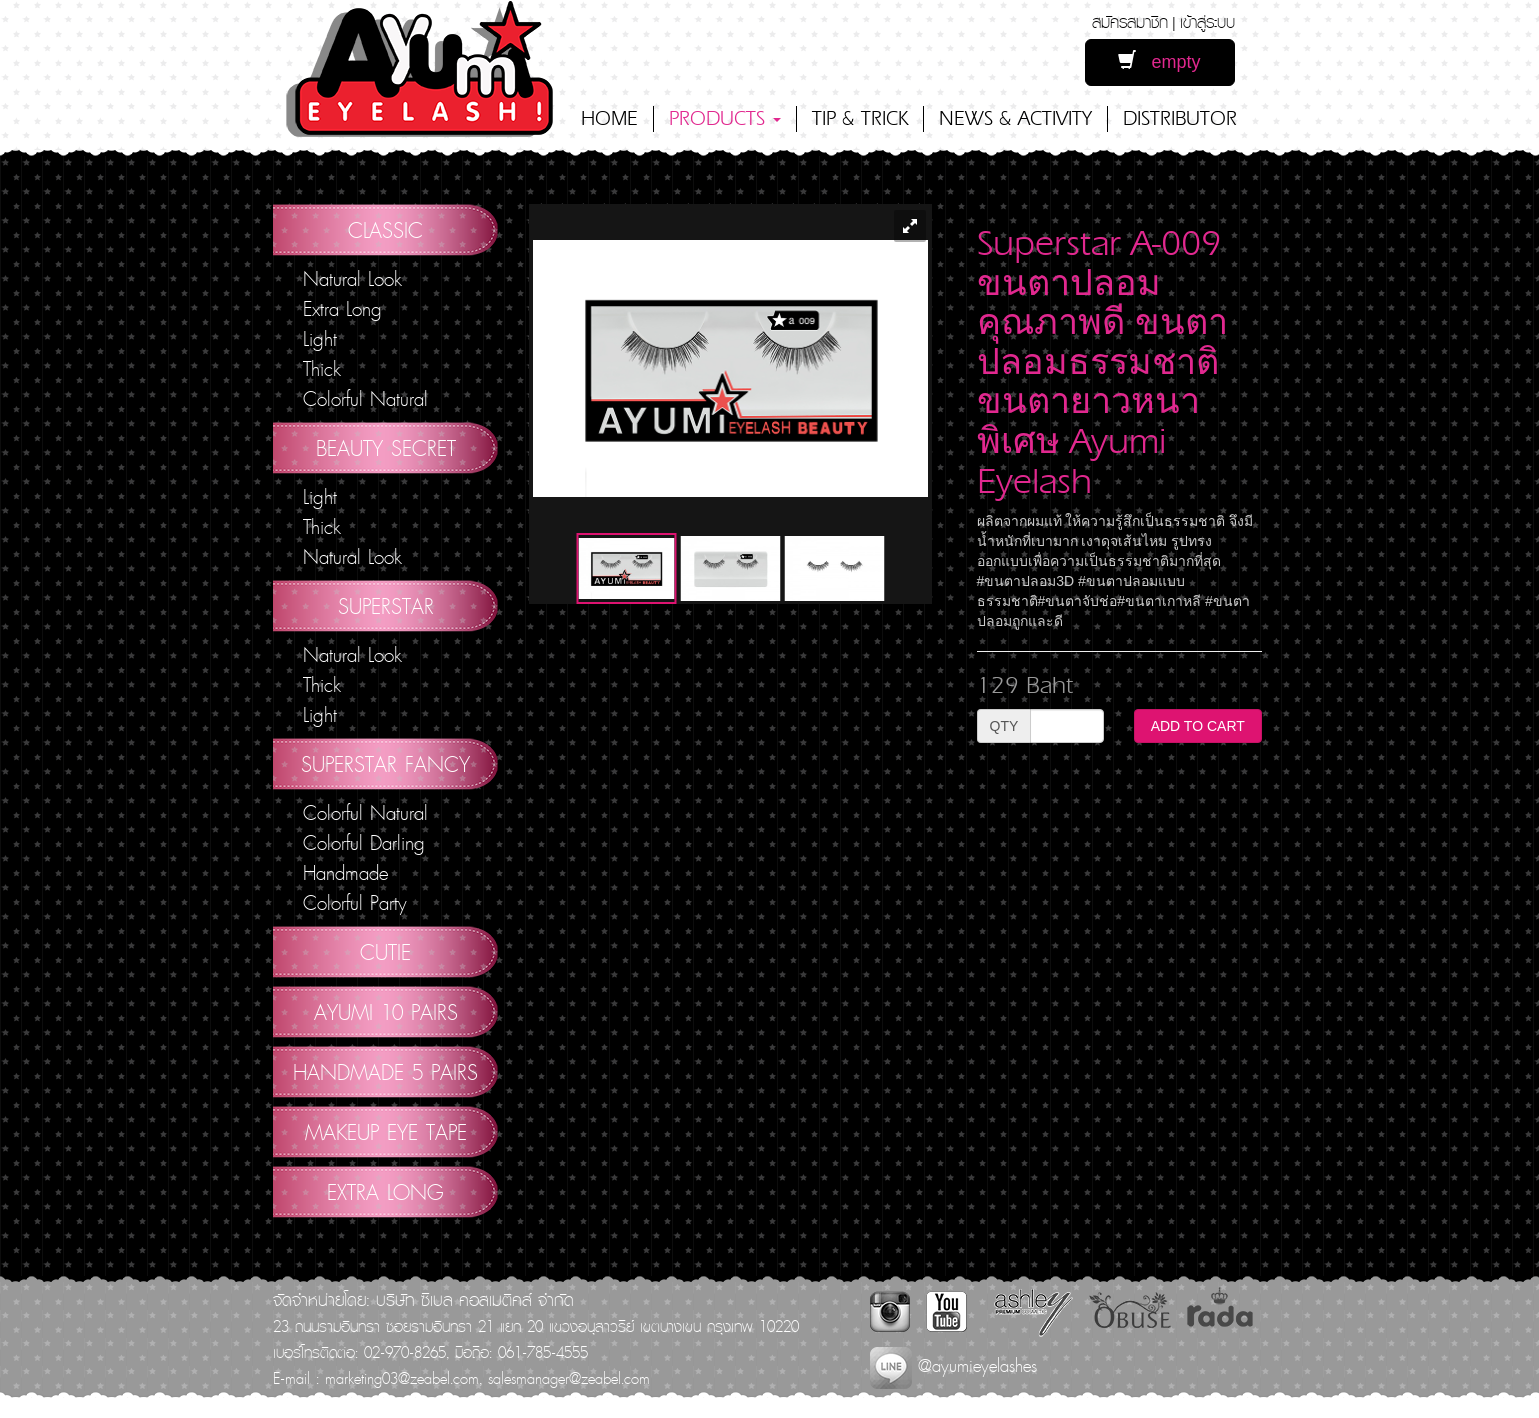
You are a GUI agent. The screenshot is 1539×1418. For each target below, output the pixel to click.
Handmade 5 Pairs (385, 1072)
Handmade (345, 873)
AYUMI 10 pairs (386, 1012)
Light (320, 339)
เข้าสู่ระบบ (1207, 21)
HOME (609, 118)
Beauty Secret (386, 448)
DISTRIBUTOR (1180, 118)
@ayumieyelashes (953, 1365)
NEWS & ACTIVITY (1015, 118)
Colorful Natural (365, 399)
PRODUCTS (725, 118)
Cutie (385, 952)
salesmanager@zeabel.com (569, 1378)
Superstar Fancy (385, 764)
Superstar (386, 606)
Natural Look (352, 279)
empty (1159, 61)
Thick (322, 369)
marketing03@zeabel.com (402, 1378)
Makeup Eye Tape (386, 1132)
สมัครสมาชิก (1130, 21)
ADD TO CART (1198, 726)
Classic (385, 230)
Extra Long (342, 309)
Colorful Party (355, 903)
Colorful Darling (364, 843)
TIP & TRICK (860, 118)
